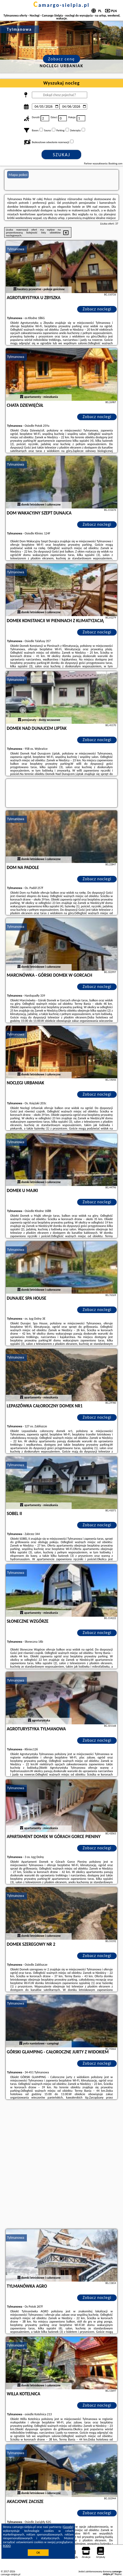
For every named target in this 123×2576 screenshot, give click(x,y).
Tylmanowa (15, 249)
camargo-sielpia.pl (61, 5)
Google (68, 2527)
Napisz (118, 2574)
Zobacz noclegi (97, 308)
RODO (7, 2546)
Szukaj (61, 155)
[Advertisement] (61, 2165)
